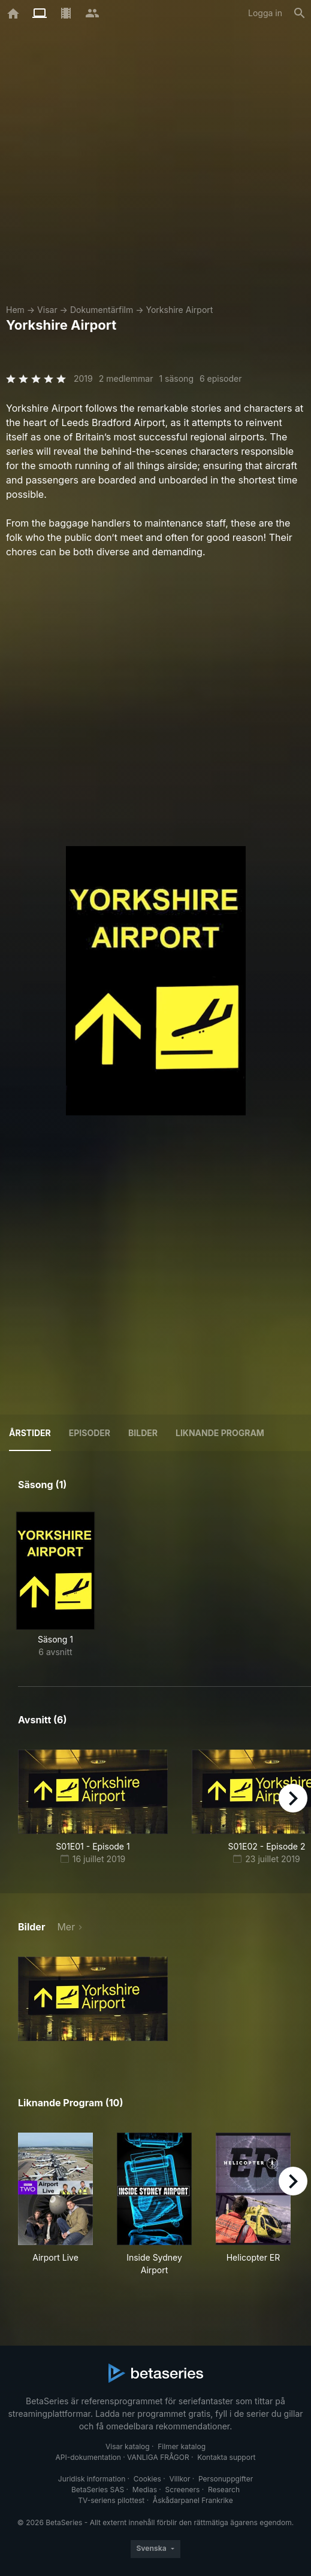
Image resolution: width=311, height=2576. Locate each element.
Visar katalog (127, 2446)
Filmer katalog (182, 2446)
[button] (93, 1999)
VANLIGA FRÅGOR (158, 2457)
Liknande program (220, 1433)
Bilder (143, 1433)
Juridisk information (91, 2478)
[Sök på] (299, 13)
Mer (66, 1927)
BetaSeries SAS (97, 2489)
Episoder (89, 1433)
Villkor (179, 2478)
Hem (15, 310)
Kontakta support (226, 2457)
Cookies (147, 2478)
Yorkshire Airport (179, 310)
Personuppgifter (225, 2478)
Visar (47, 310)
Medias (144, 2489)
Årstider (30, 1433)
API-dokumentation (87, 2457)
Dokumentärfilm (101, 310)
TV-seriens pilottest (111, 2500)
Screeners (182, 2489)
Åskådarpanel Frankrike (193, 2500)
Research (224, 2489)
